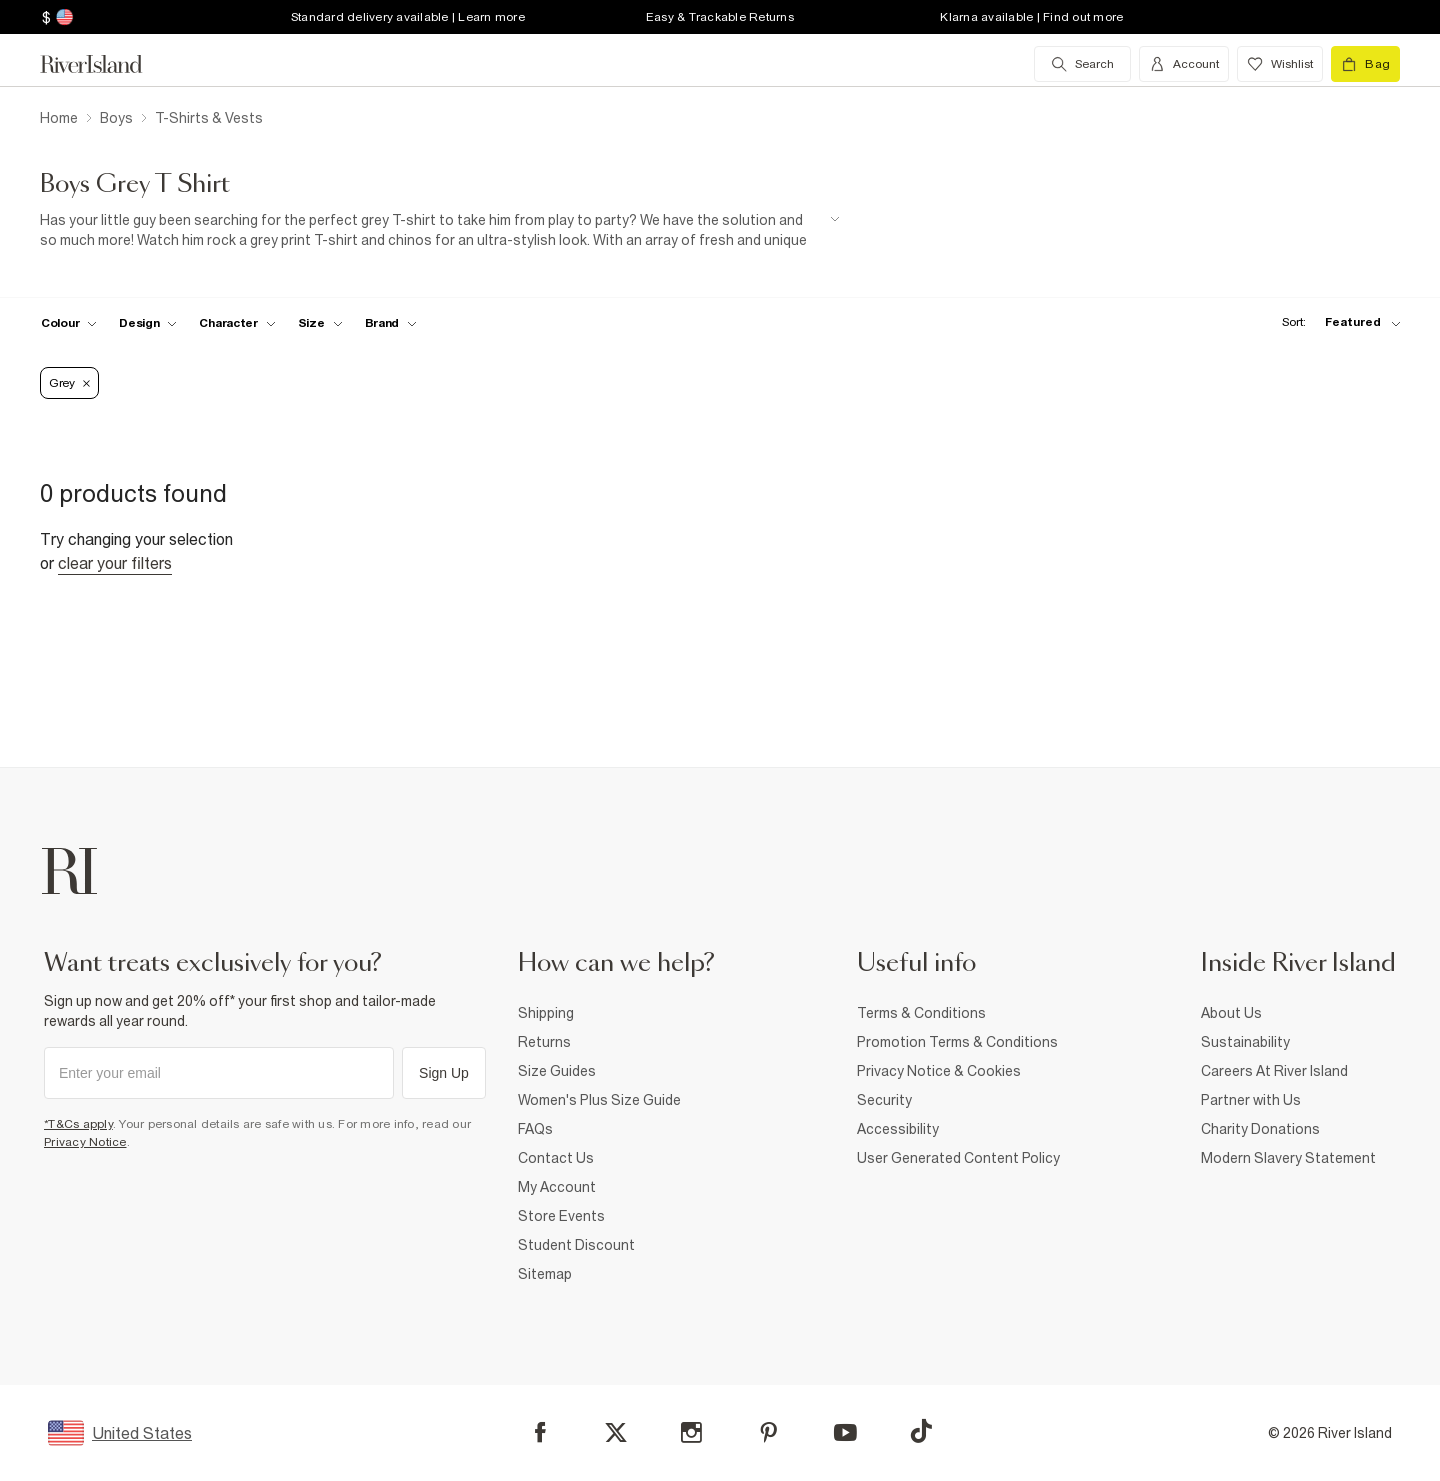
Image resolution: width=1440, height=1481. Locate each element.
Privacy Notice (85, 1142)
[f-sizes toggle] (320, 323)
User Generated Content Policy (958, 1158)
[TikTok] (921, 1431)
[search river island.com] (1082, 64)
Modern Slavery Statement (1288, 1158)
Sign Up (444, 1073)
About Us (1231, 1013)
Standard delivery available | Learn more (408, 17)
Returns (544, 1042)
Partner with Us (1251, 1100)
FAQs (535, 1129)
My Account (557, 1187)
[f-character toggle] (237, 323)
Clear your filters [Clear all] (115, 563)
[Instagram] (691, 1432)
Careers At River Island (1274, 1071)
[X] (616, 1433)
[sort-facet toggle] (1336, 322)
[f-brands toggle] (391, 323)
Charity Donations (1260, 1129)
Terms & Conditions (921, 1013)
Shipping (546, 1013)
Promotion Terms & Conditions (957, 1042)
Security (884, 1100)
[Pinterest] (768, 1432)
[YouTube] (845, 1432)
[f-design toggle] (148, 323)
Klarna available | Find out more (1031, 17)
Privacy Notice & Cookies (939, 1071)
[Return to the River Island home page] (106, 64)
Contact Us (556, 1158)
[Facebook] (540, 1432)
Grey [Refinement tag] (69, 383)
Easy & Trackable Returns (720, 17)
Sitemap (545, 1274)
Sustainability (1245, 1042)
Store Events (561, 1216)
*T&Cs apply (78, 1124)
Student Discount (576, 1245)
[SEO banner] (440, 230)
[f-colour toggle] (69, 323)
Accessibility (898, 1129)
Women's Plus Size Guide (599, 1100)
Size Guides (557, 1071)
